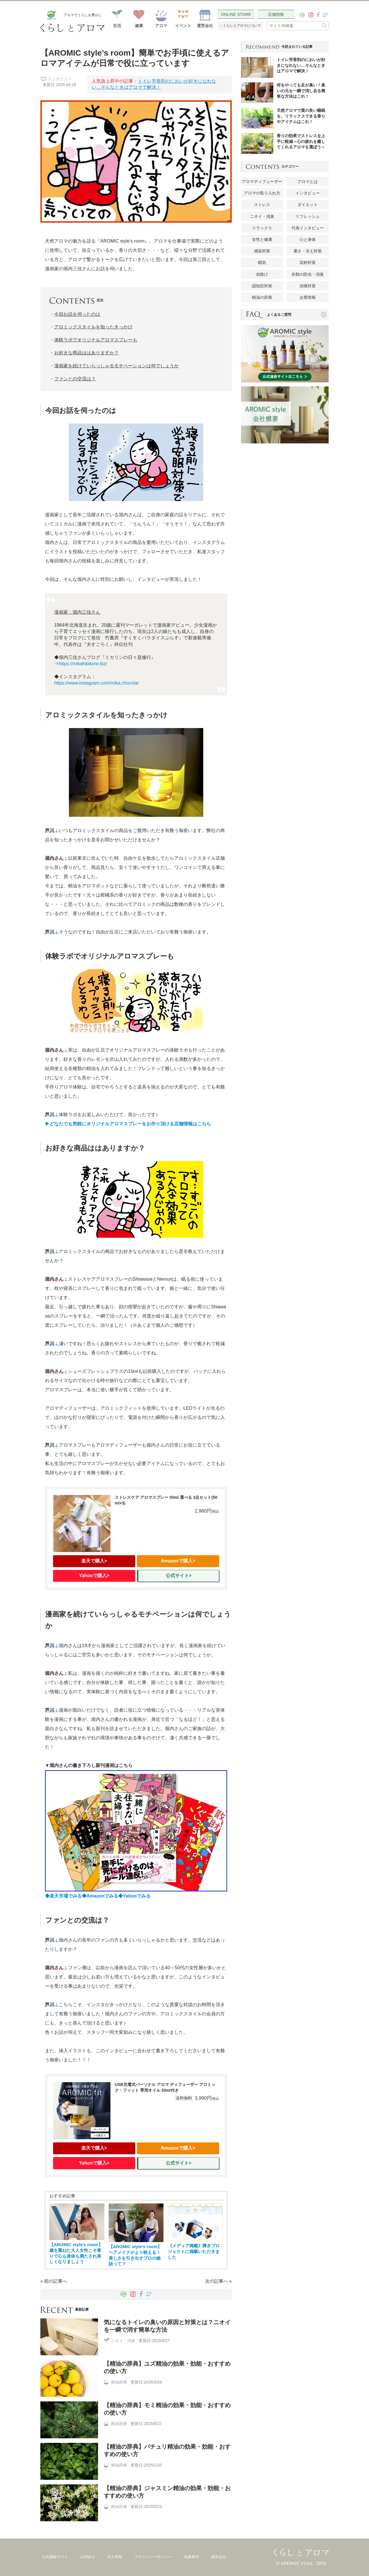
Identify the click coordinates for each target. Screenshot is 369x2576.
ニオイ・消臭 (262, 216)
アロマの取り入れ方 (262, 193)
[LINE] (302, 15)
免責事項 (191, 2557)
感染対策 (262, 251)
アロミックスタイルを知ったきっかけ (93, 326)
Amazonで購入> (178, 1560)
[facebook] (318, 14)
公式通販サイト (55, 2557)
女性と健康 (262, 239)
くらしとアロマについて (242, 26)
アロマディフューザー (262, 181)
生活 (117, 25)
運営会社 (205, 25)
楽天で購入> (94, 1560)
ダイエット (308, 204)
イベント (183, 25)
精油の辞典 (262, 297)
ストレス (262, 204)
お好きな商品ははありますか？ (86, 352)
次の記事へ (216, 2281)
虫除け (262, 274)
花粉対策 (308, 262)
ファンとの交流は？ (75, 378)
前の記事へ (55, 2281)
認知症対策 (262, 286)
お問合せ (87, 2557)
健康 (139, 25)
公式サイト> (178, 1575)
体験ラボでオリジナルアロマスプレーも (95, 339)
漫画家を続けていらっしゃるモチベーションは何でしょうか (116, 365)
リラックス (262, 228)
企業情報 (308, 297)
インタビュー (307, 193)
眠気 (262, 262)
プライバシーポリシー (153, 2557)
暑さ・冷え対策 (307, 251)
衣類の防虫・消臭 (307, 274)
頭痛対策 (308, 286)
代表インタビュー (307, 228)
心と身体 (308, 239)
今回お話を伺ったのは (77, 314)
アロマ (161, 25)
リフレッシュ (307, 216)
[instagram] (310, 14)
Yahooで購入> (94, 1575)
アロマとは (308, 181)
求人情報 (114, 2557)
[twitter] (325, 14)
